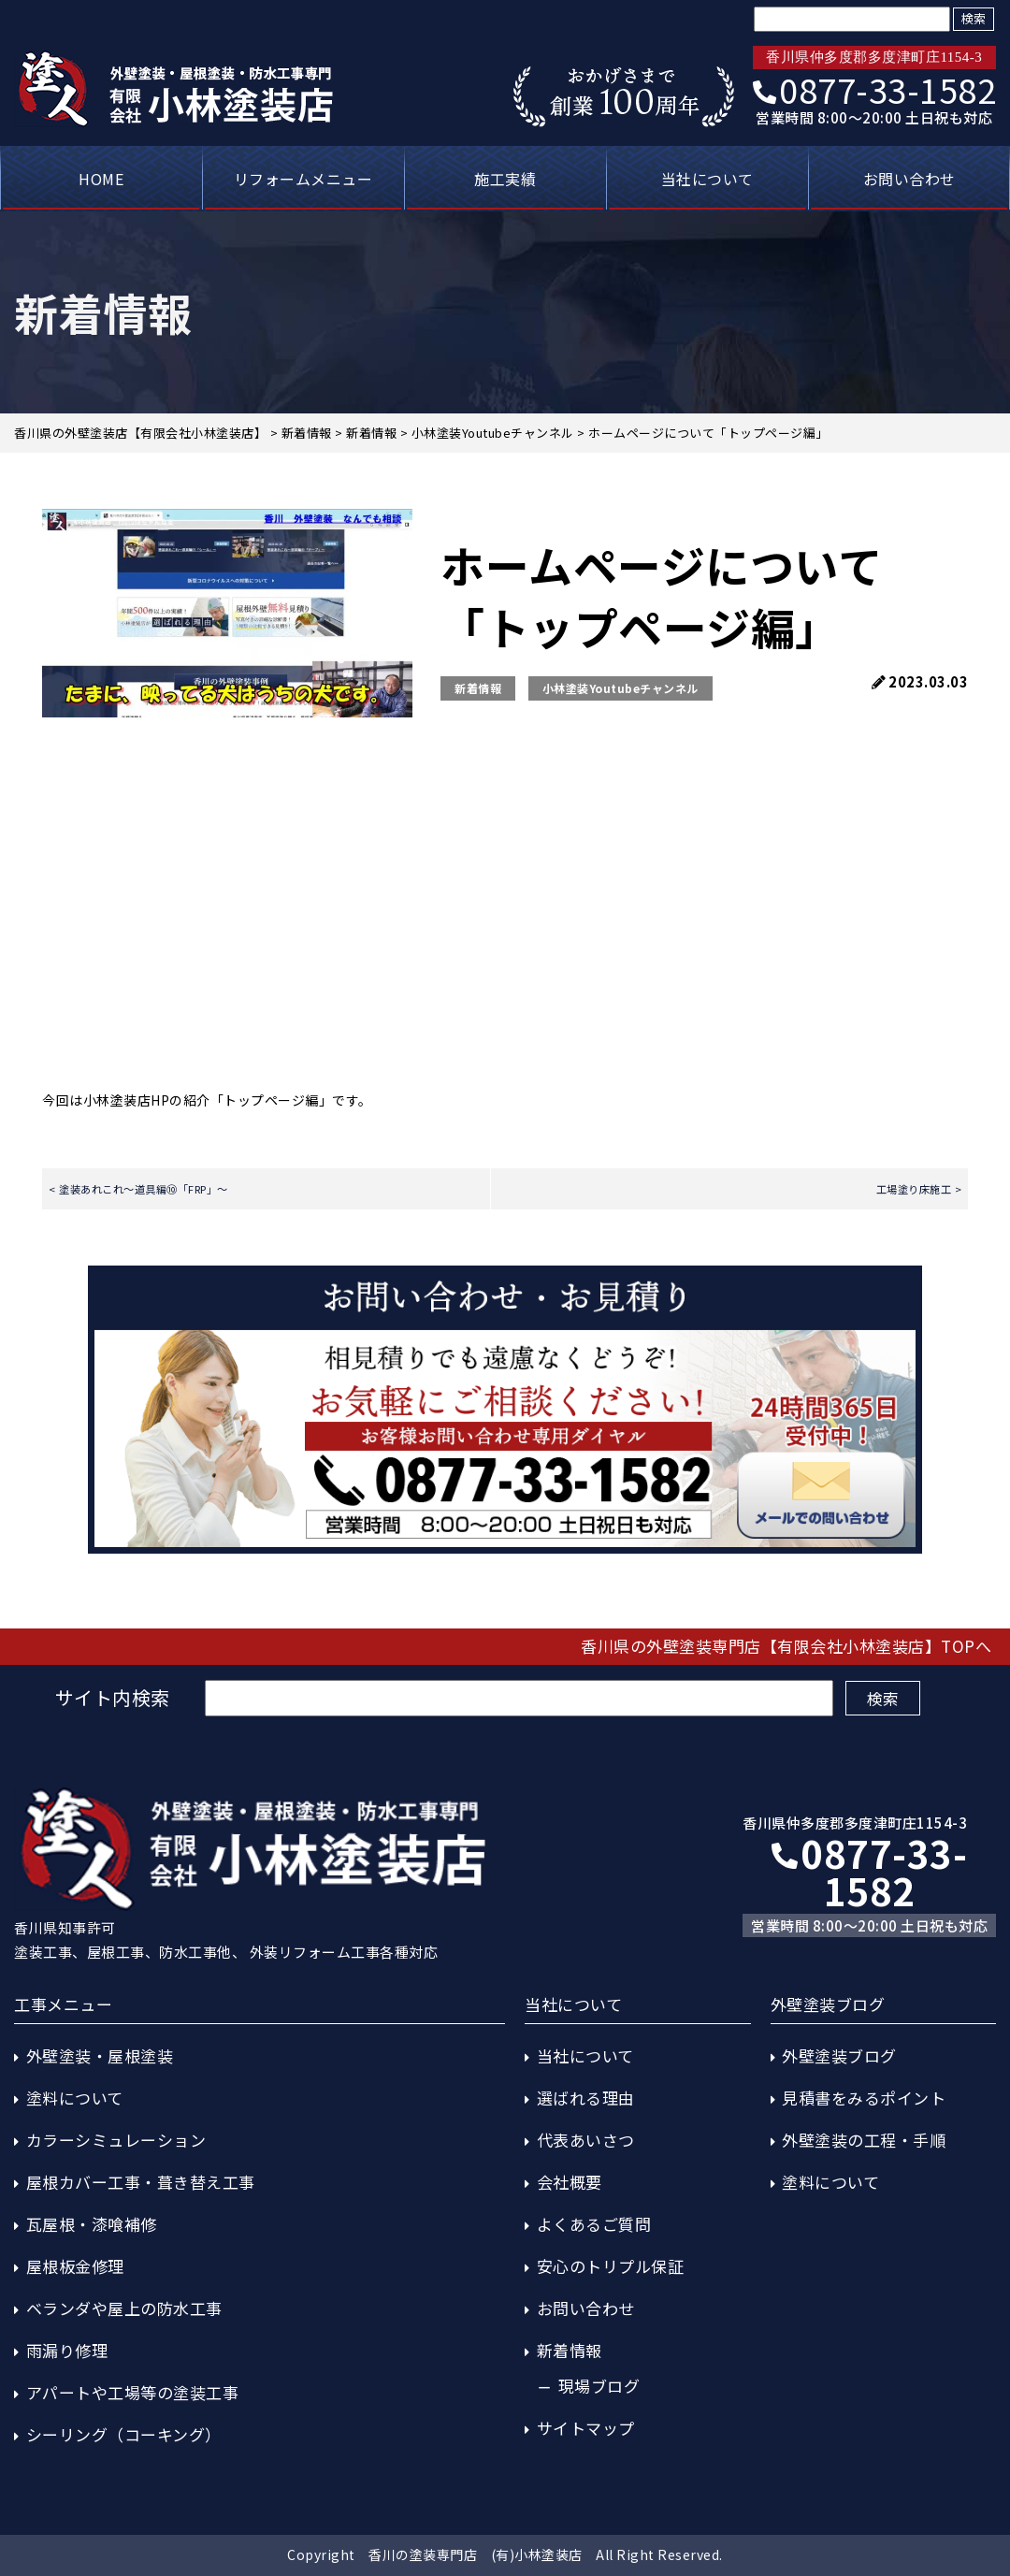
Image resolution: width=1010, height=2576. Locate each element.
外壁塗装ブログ (839, 2055)
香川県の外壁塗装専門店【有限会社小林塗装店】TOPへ (786, 1645)
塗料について (74, 2097)
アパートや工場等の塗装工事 (132, 2392)
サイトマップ (586, 2427)
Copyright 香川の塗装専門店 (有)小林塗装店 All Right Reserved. (505, 2554)
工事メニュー (63, 2004)
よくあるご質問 (594, 2224)
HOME (101, 178)
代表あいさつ (586, 2139)
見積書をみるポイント (863, 2097)
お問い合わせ (909, 178)
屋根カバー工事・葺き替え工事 (140, 2181)
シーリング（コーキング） (124, 2434)
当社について (707, 178)
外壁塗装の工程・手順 (863, 2139)
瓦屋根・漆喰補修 (91, 2224)
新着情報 (477, 688)
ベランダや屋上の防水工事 (124, 2308)
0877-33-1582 (874, 89)
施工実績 (505, 178)
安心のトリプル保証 (611, 2266)
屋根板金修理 (75, 2266)
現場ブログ (599, 2385)
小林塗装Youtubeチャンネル (620, 688)
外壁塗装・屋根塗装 (100, 2055)
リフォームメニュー (303, 178)
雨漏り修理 (67, 2350)
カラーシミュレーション (116, 2139)
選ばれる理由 (586, 2097)
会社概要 (569, 2181)
